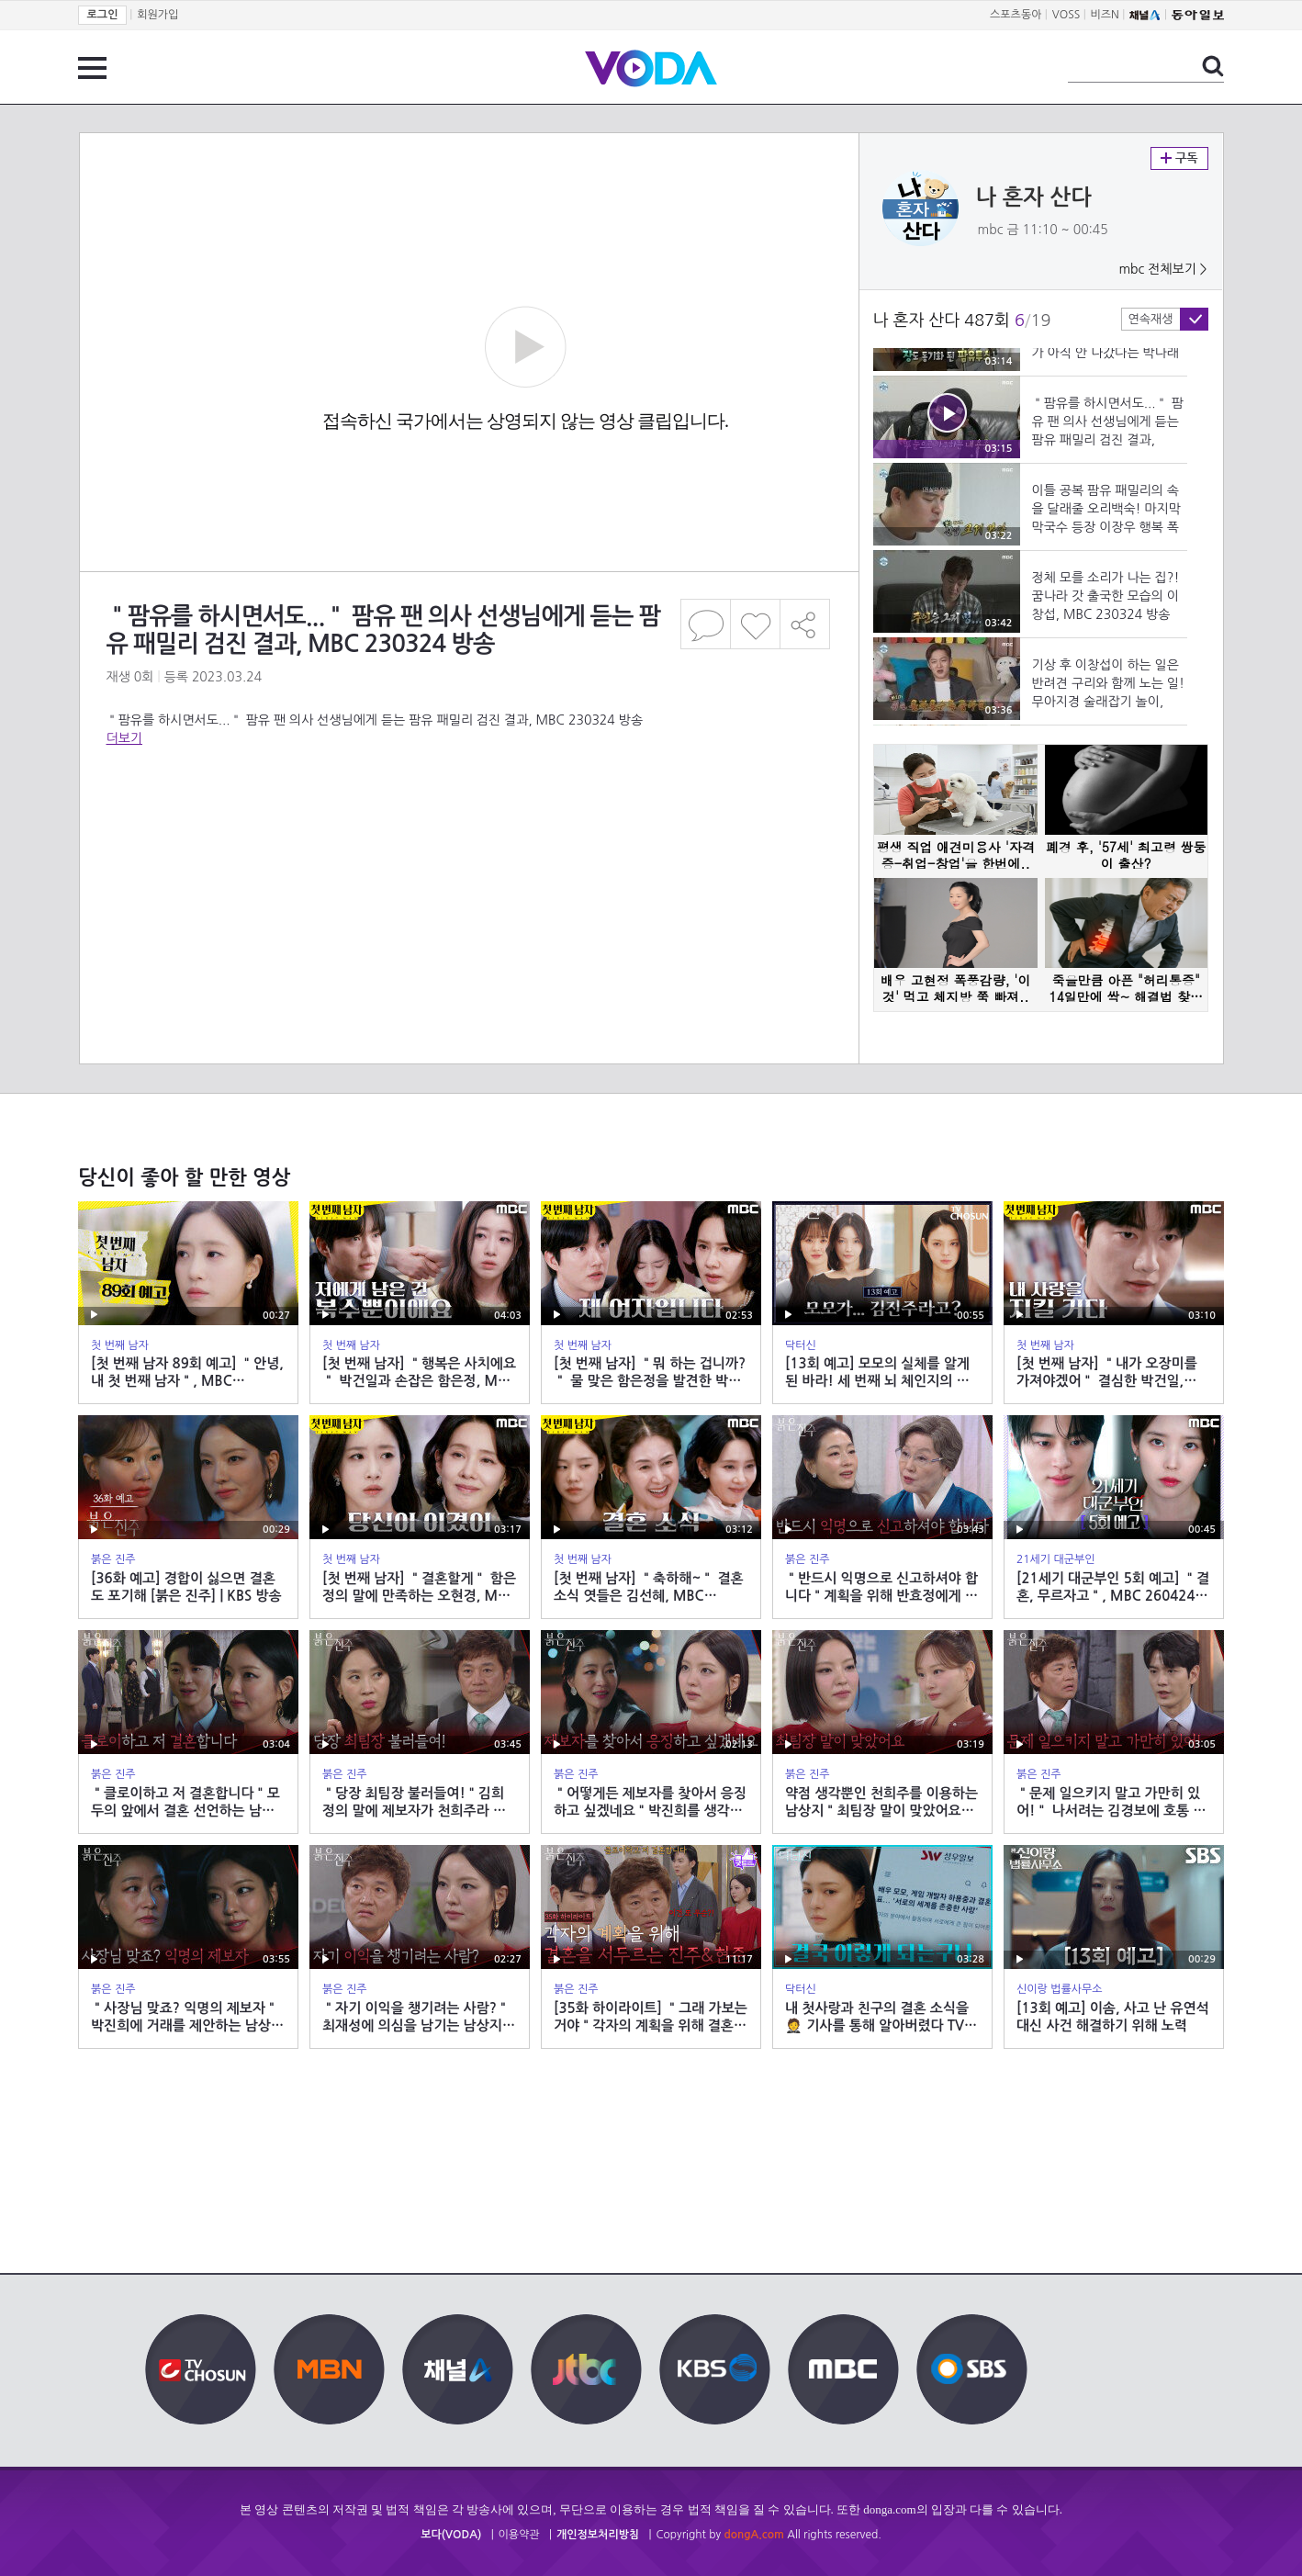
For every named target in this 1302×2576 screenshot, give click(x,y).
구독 (1179, 158)
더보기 (124, 738)
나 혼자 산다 (1034, 197)
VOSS (1066, 14)
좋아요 (755, 624)
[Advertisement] (468, 821)
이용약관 (519, 2534)
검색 (1213, 66)
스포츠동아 (1015, 14)
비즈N (1105, 14)
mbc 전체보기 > (1162, 269)
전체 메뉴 (92, 68)
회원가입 (157, 14)
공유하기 (805, 624)
